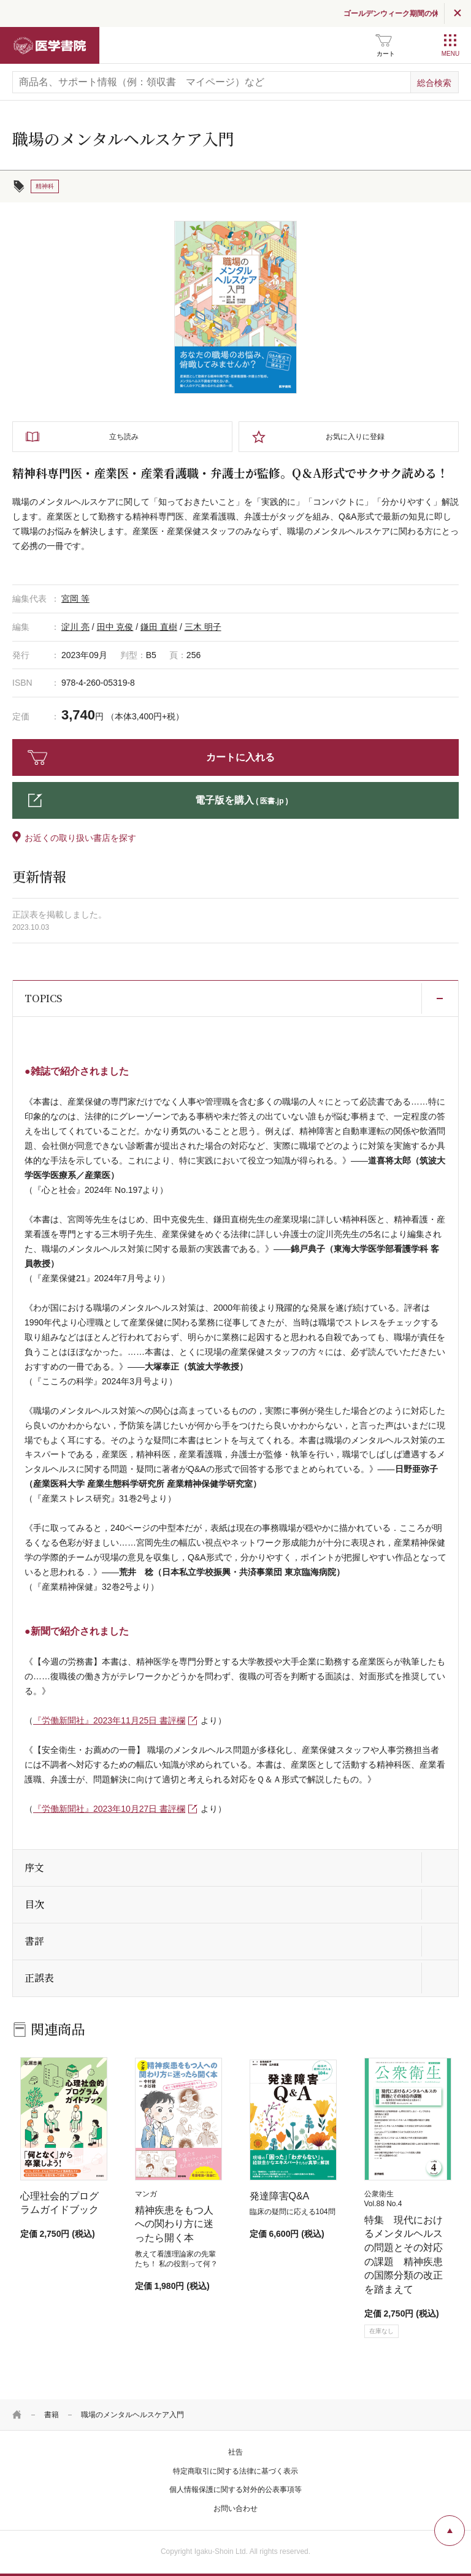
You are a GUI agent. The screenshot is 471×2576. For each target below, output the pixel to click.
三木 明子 (203, 627)
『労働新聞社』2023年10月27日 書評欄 (109, 1809)
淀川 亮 (75, 627)
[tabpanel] (235, 307)
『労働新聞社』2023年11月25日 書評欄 (109, 1720)
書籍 (51, 2414)
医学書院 (49, 45)
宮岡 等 (75, 599)
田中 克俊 (115, 627)
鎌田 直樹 (158, 627)
